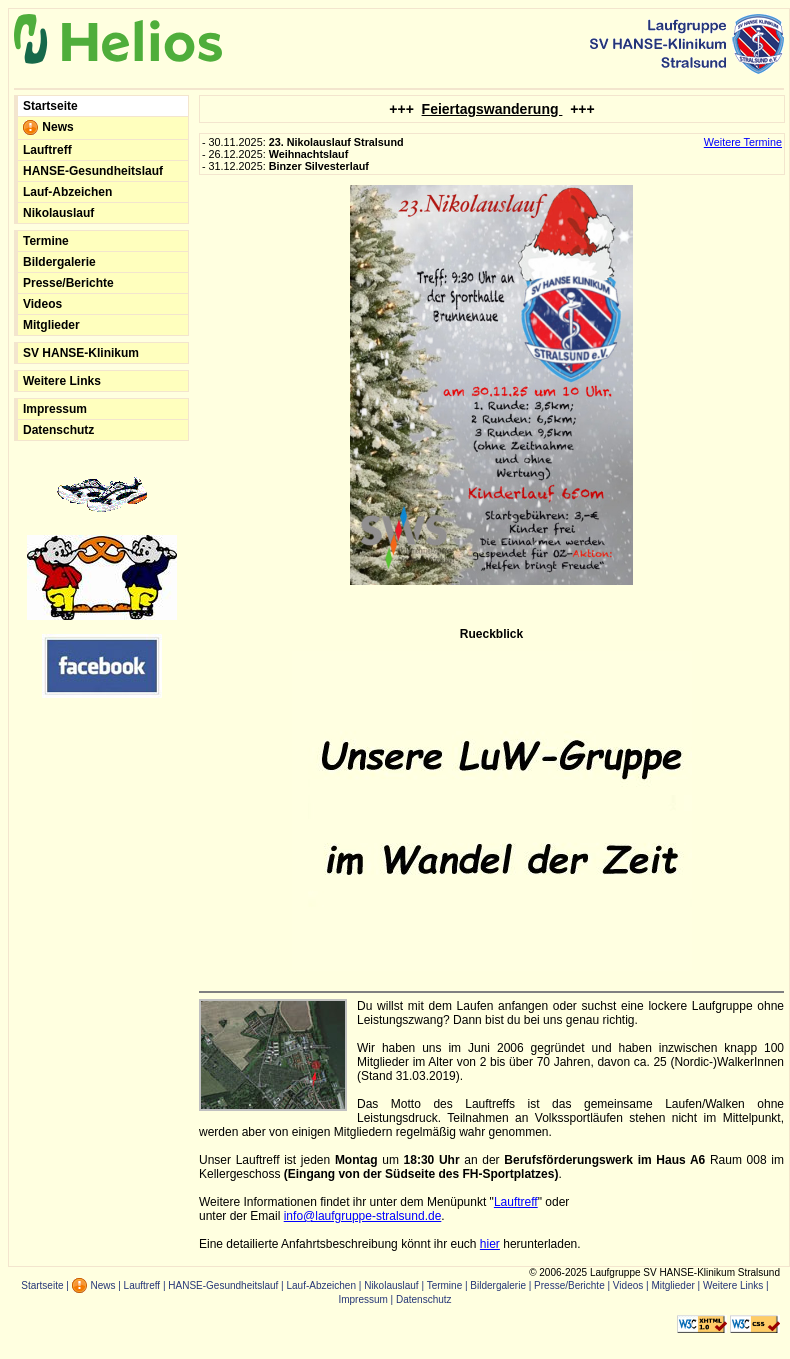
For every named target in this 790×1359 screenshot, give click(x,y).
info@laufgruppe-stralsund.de (363, 1216)
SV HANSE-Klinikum (81, 353)
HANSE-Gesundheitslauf (93, 171)
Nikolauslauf (58, 213)
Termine (46, 241)
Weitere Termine (743, 142)
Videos (42, 304)
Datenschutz (58, 430)
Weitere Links (62, 381)
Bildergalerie (59, 262)
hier (490, 1244)
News (48, 128)
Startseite (50, 106)
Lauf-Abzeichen (67, 192)
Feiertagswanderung (492, 109)
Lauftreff (47, 150)
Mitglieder (51, 325)
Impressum (55, 409)
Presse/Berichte (68, 283)
